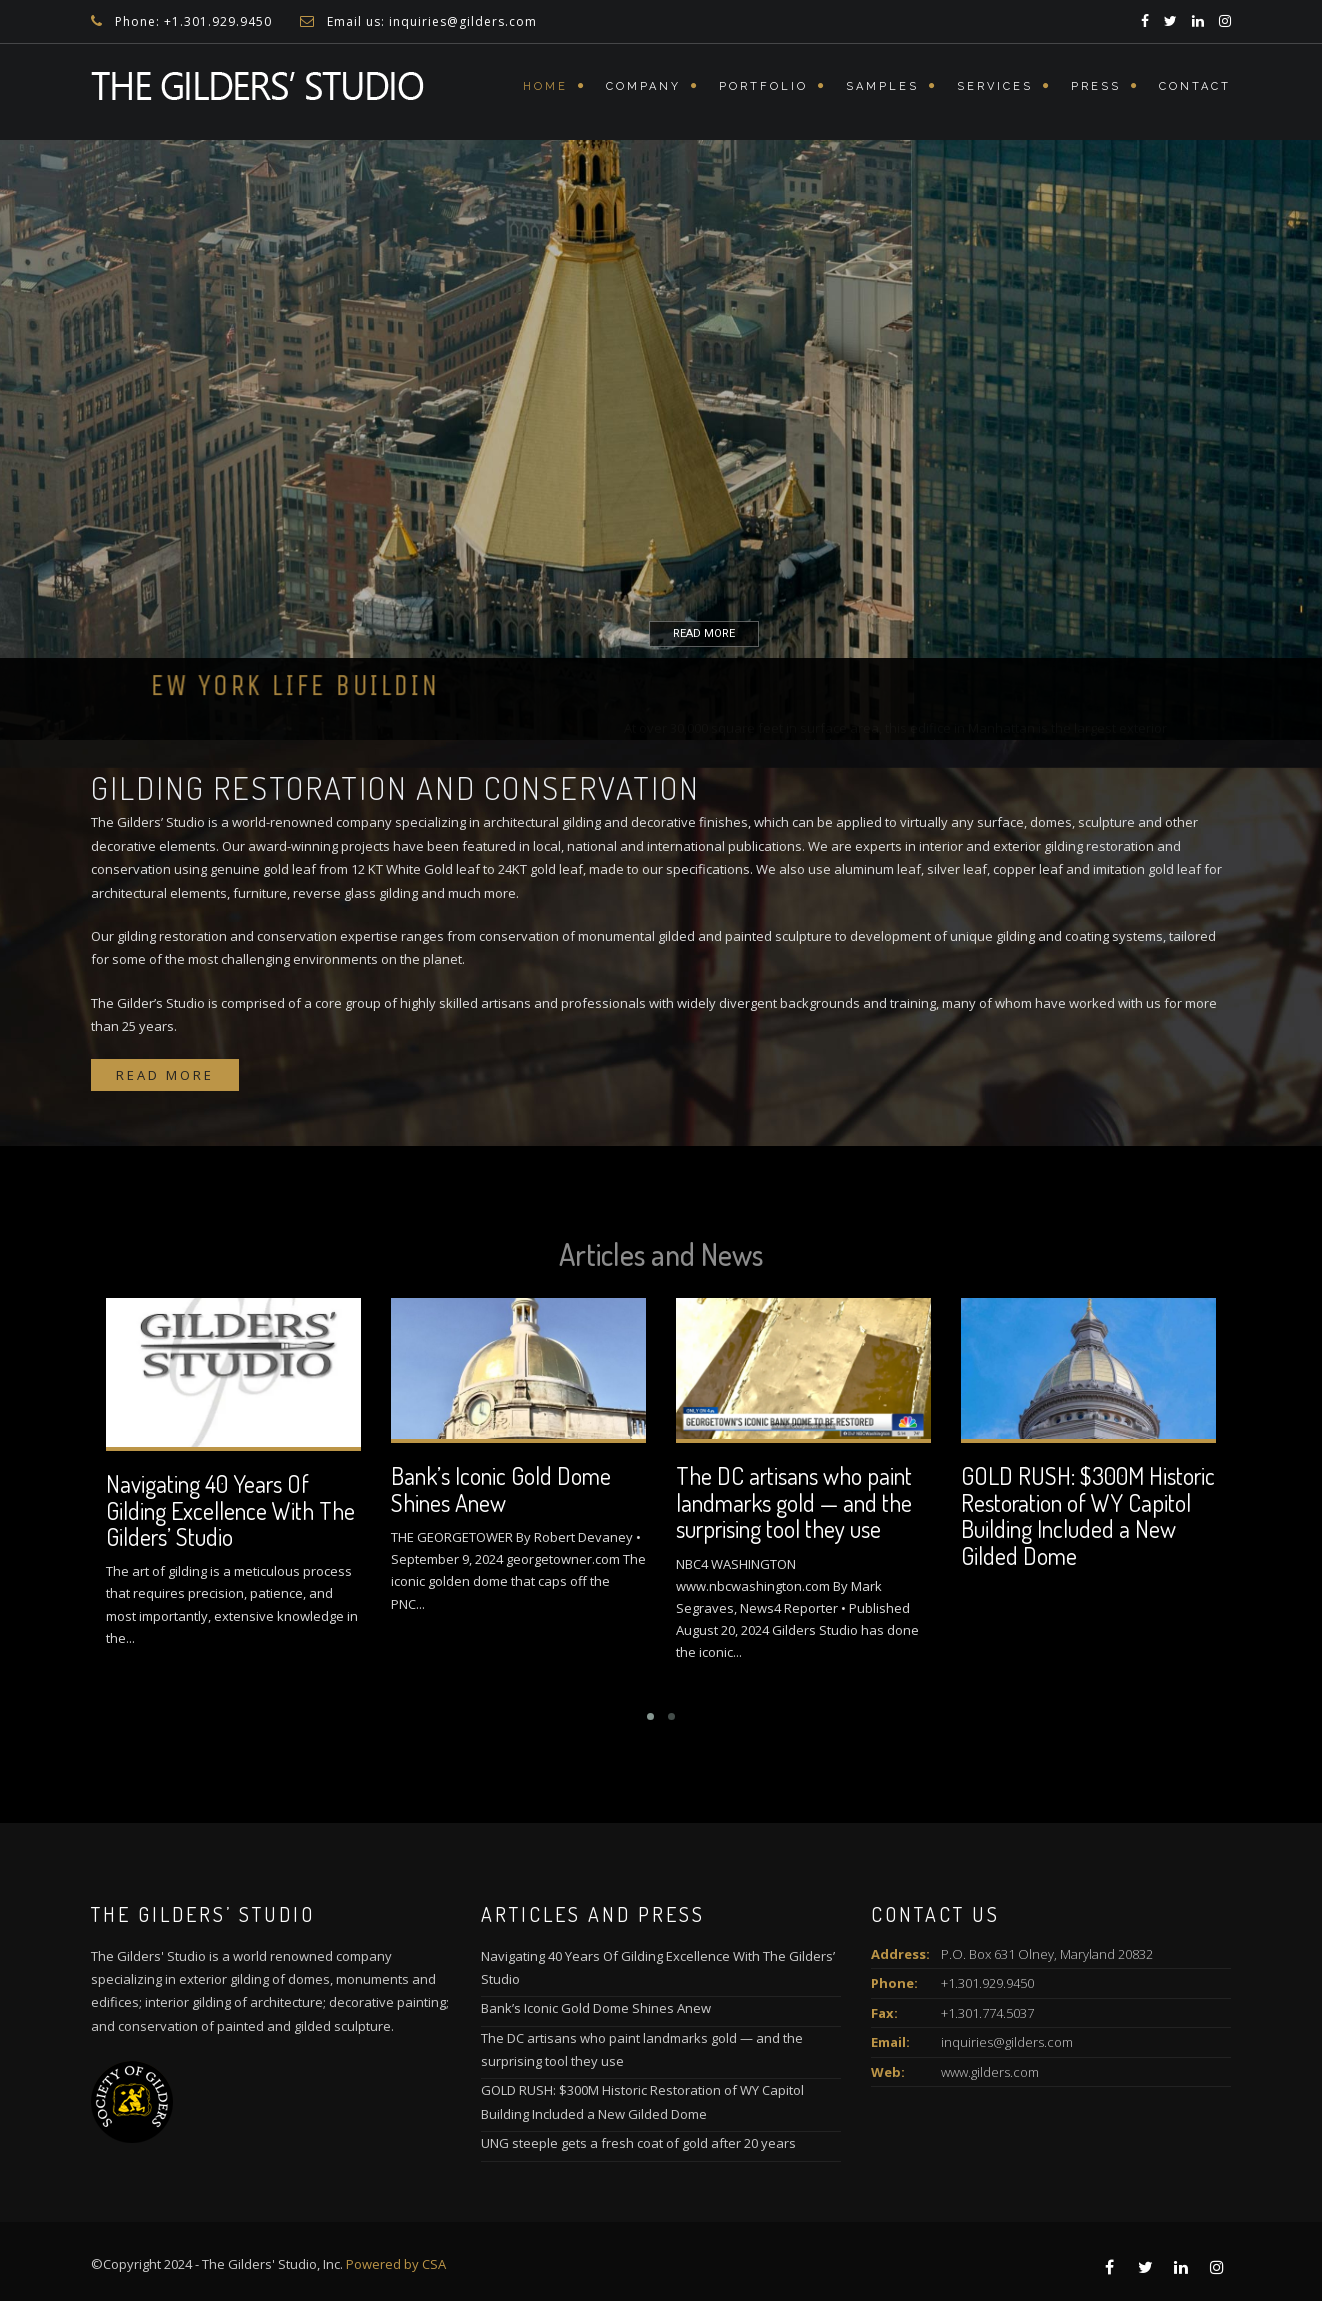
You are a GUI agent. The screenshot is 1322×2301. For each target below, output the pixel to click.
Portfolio (763, 86)
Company (643, 86)
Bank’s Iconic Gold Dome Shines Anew (501, 1488)
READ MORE (667, 635)
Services (995, 86)
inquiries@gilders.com (1007, 2042)
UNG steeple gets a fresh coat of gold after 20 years (638, 2143)
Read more (165, 1075)
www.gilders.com (990, 2072)
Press (1096, 86)
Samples (882, 86)
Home (545, 86)
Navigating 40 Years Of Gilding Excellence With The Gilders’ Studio (230, 1510)
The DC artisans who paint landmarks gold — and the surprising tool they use (794, 1502)
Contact (1195, 86)
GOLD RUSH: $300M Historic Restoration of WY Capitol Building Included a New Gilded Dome (1088, 1515)
